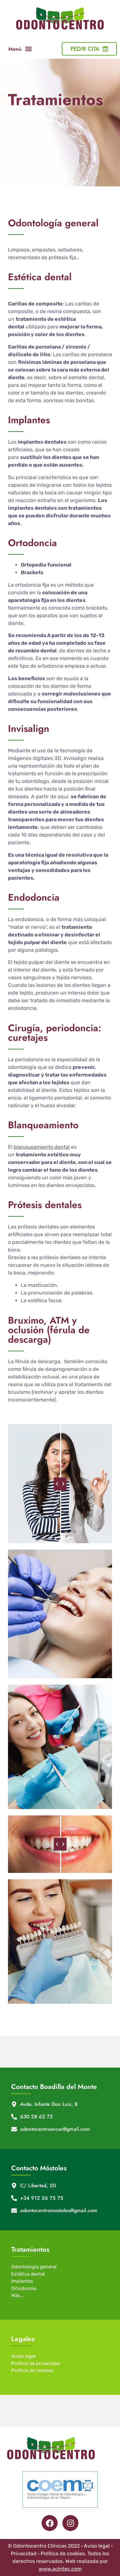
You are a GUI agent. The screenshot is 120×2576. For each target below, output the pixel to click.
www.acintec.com (60, 2569)
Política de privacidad (35, 2363)
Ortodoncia (23, 2288)
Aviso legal (23, 2356)
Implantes (22, 2281)
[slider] (60, 1483)
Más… (17, 2295)
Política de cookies (32, 2370)
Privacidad (23, 2553)
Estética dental (28, 2274)
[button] (28, 49)
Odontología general (34, 2267)
